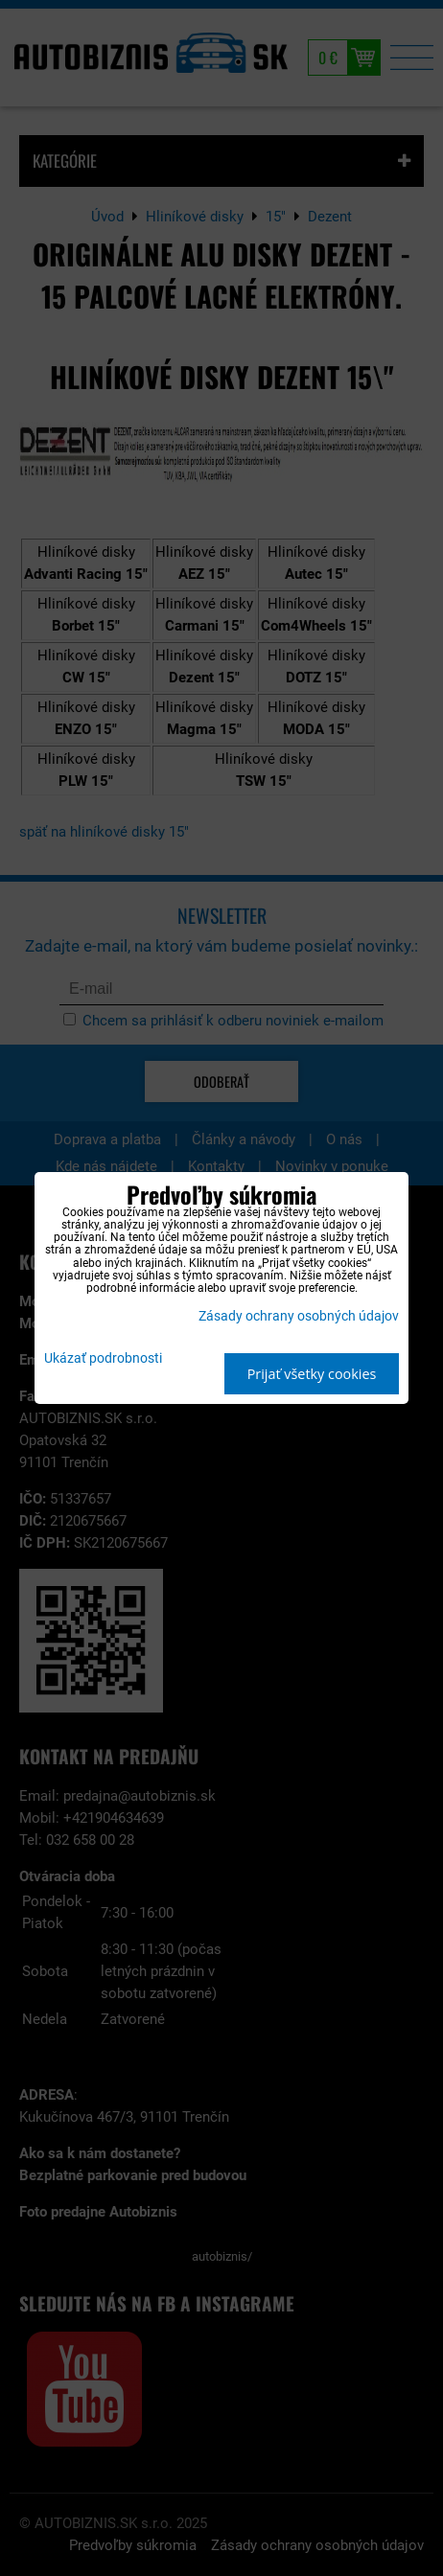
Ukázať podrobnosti (103, 1359)
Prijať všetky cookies (312, 1374)
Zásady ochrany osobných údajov (298, 1316)
